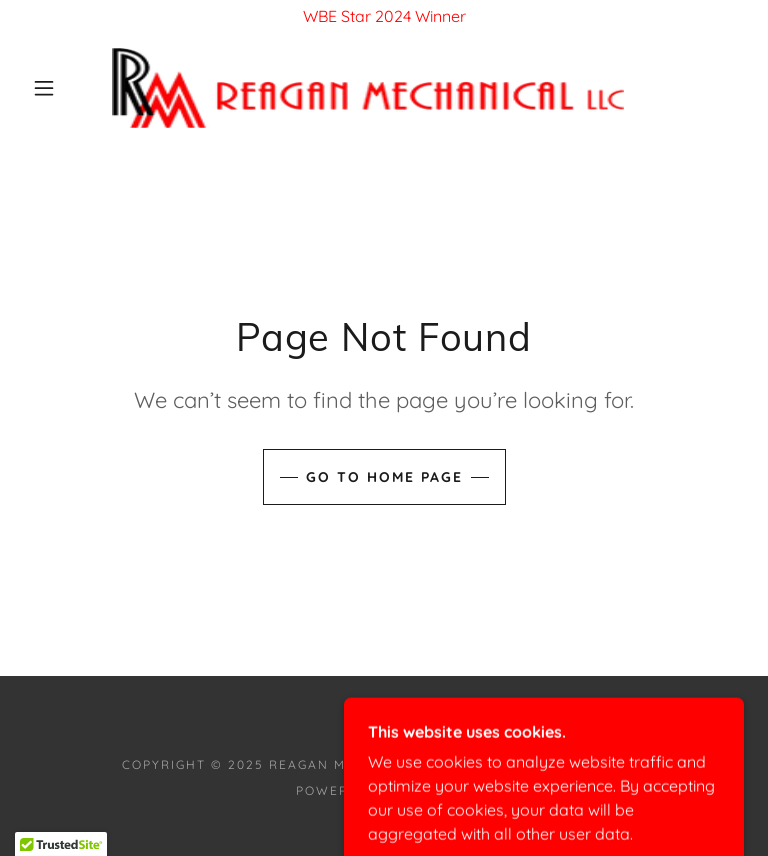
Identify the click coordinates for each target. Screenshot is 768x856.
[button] (44, 88)
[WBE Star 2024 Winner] (384, 16)
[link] (368, 88)
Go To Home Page (384, 477)
